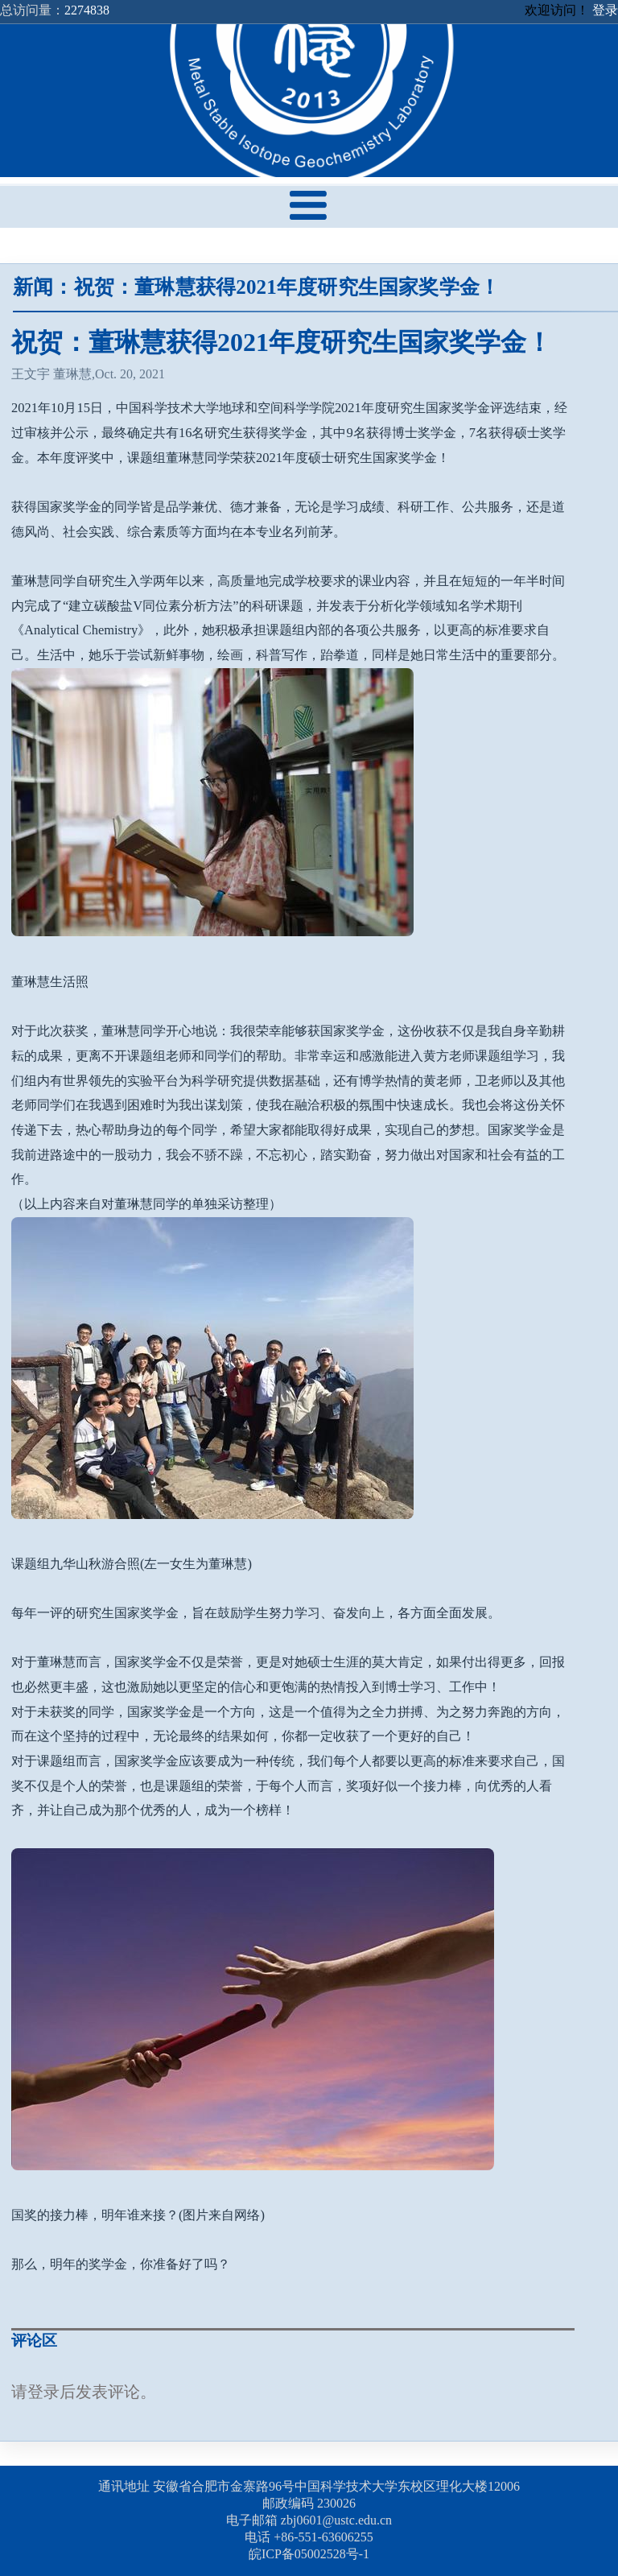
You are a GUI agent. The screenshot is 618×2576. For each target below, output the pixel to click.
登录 (605, 10)
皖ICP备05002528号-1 (309, 2554)
